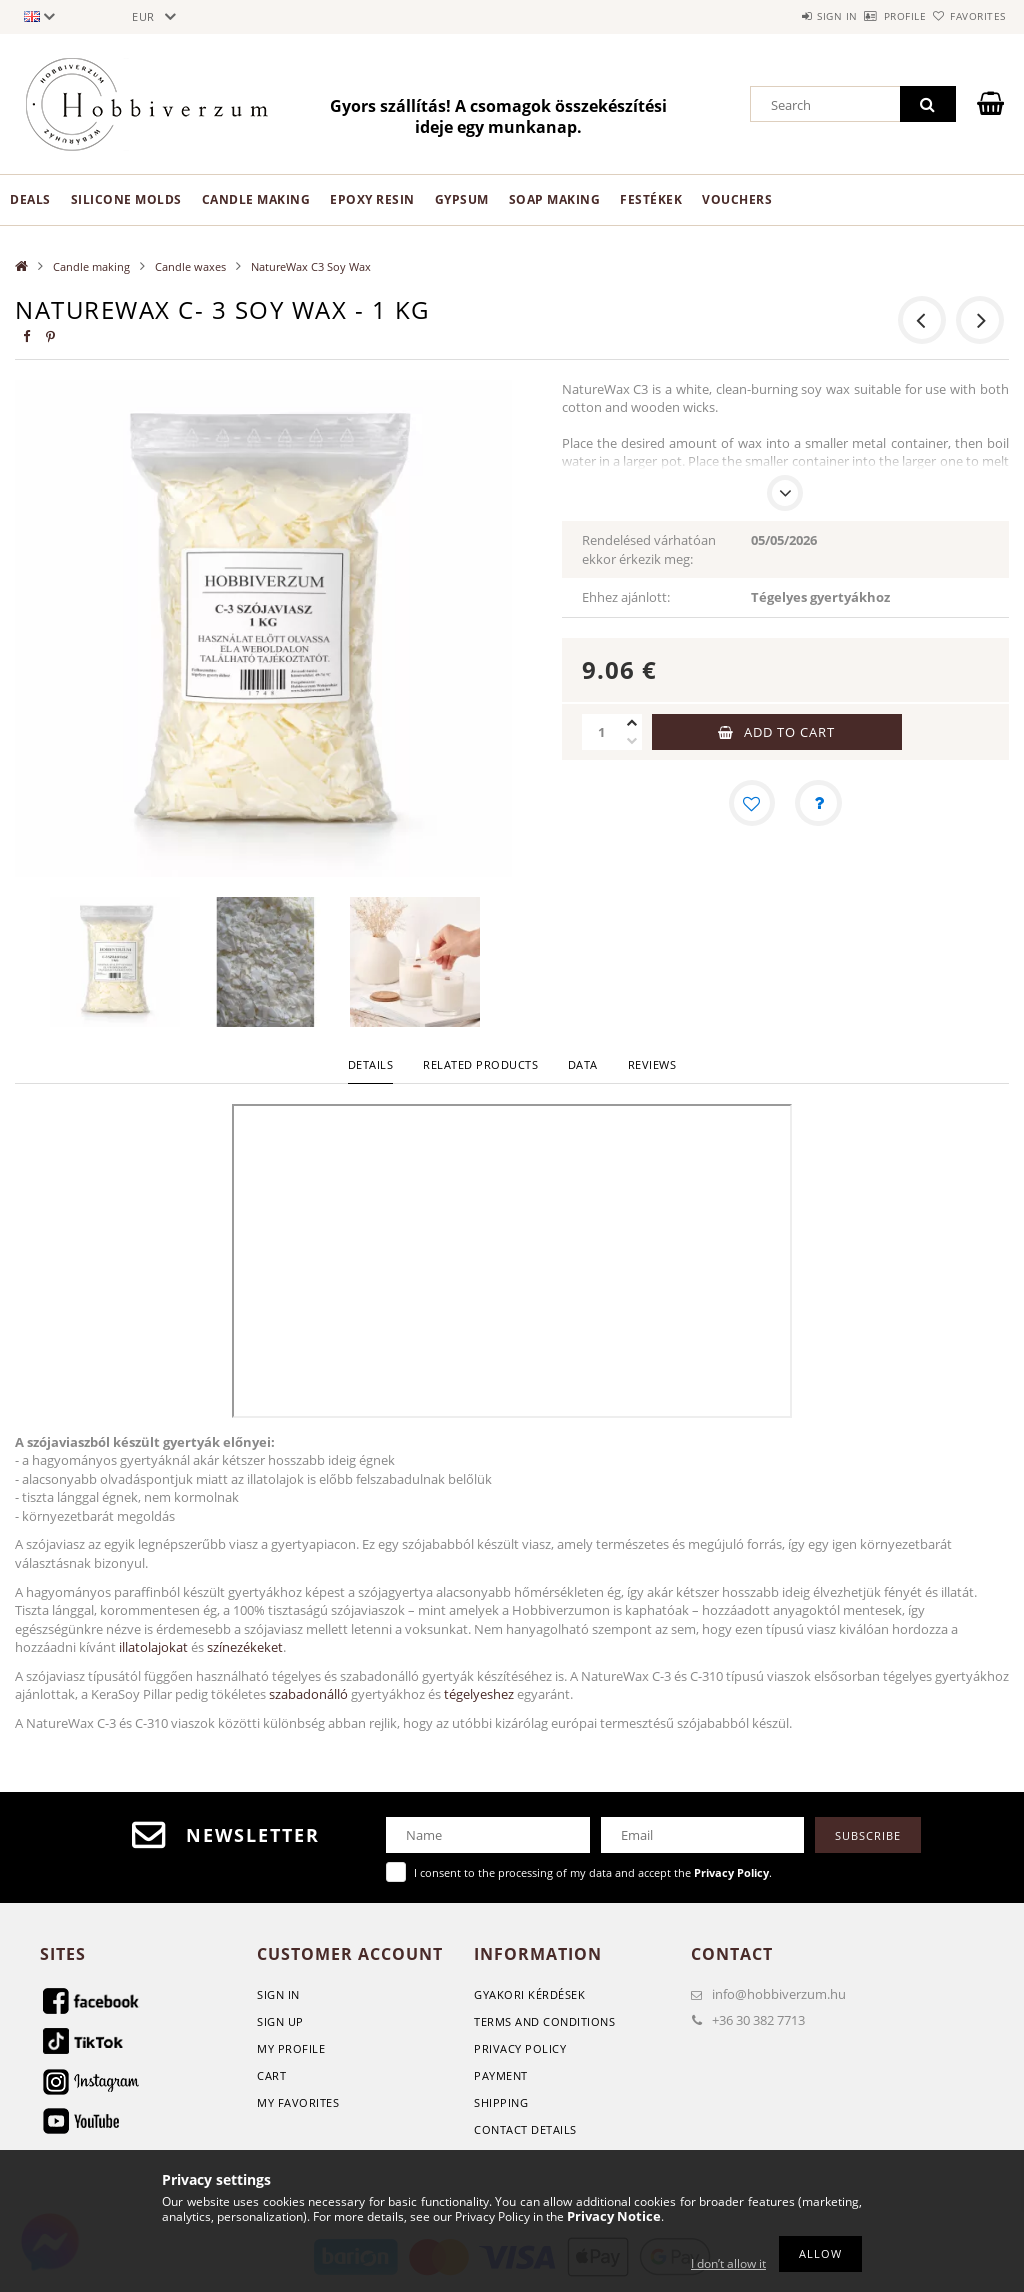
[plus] (632, 723)
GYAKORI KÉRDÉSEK (529, 1994)
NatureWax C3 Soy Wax (311, 266)
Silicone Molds (126, 199)
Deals (30, 199)
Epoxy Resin (372, 199)
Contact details (525, 2129)
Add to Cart (789, 732)
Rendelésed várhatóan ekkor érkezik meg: (649, 549)
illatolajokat (153, 1647)
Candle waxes (190, 266)
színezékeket (245, 1647)
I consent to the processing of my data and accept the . (593, 1872)
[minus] (632, 741)
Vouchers (737, 199)
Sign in (778, 16)
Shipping (501, 2102)
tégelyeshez (479, 1694)
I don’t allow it (728, 2263)
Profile (869, 16)
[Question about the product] (819, 804)
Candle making (256, 199)
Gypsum (462, 199)
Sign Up (280, 2021)
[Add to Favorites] (751, 804)
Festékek (651, 199)
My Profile (291, 2048)
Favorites (966, 16)
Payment (501, 2075)
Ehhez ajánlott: (626, 597)
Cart (271, 2075)
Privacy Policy (520, 2048)
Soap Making (555, 199)
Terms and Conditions (544, 2021)
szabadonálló (308, 1694)
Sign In (278, 1994)
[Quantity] (602, 732)
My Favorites (298, 2102)
